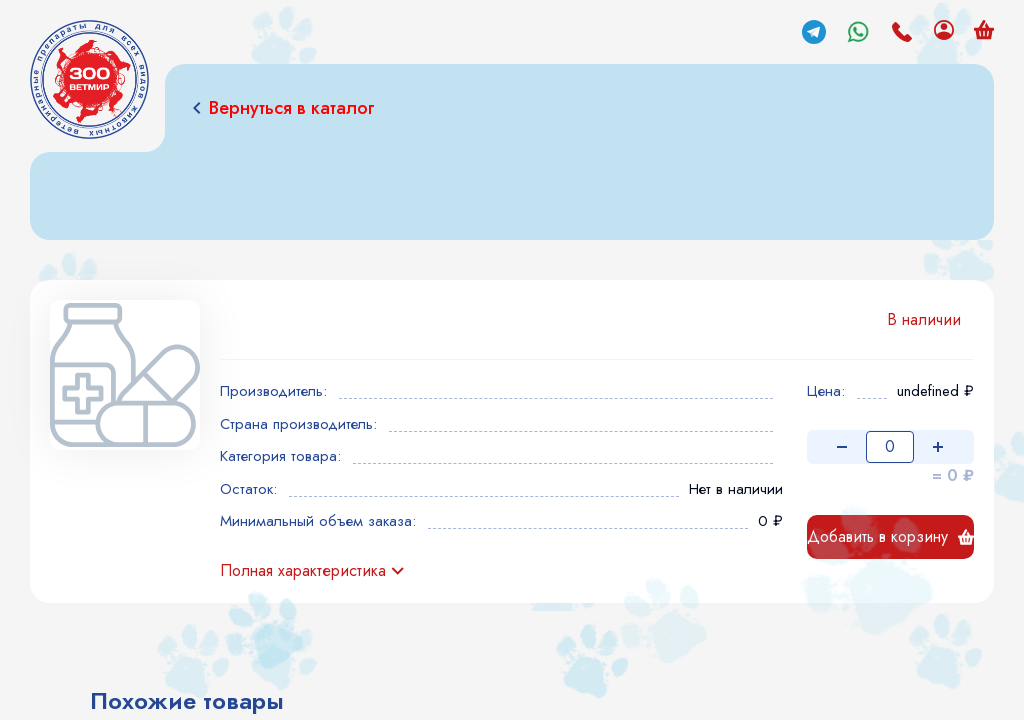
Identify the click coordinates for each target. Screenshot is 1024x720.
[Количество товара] (890, 447)
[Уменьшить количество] (842, 447)
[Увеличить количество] (938, 447)
